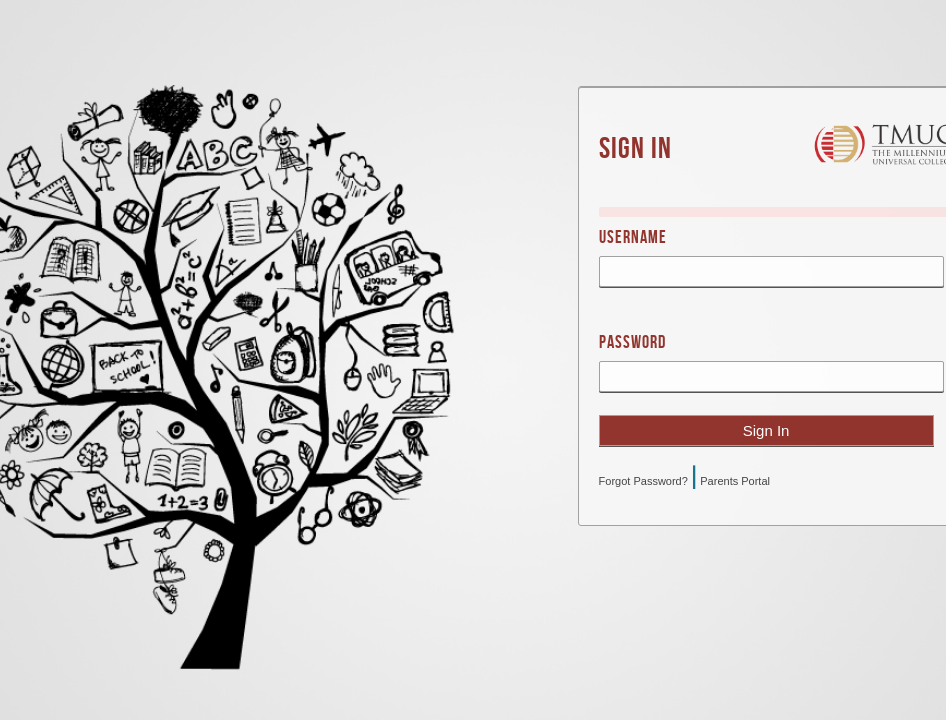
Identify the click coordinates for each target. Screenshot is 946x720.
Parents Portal (735, 481)
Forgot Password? (643, 481)
